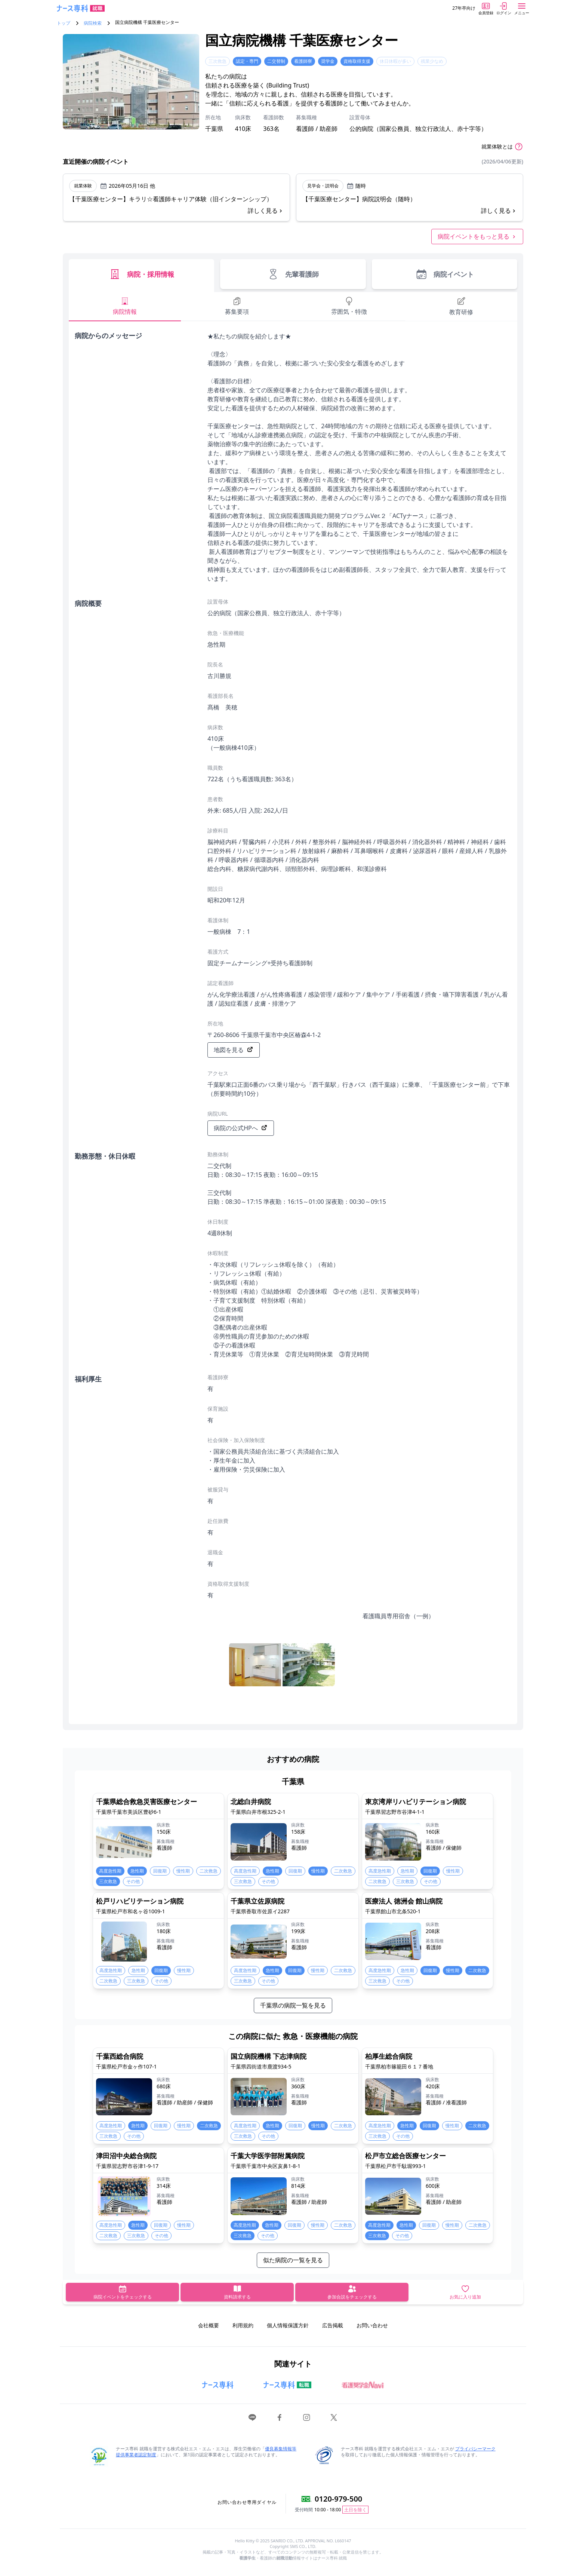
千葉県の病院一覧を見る (293, 2005)
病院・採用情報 (141, 274)
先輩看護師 (293, 274)
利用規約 (242, 2325)
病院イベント (444, 274)
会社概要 (208, 2325)
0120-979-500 (338, 2499)
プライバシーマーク (475, 2448)
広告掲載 (332, 2325)
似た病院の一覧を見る (293, 2260)
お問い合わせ (372, 2325)
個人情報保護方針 (288, 2325)
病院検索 (93, 23)
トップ (63, 23)
